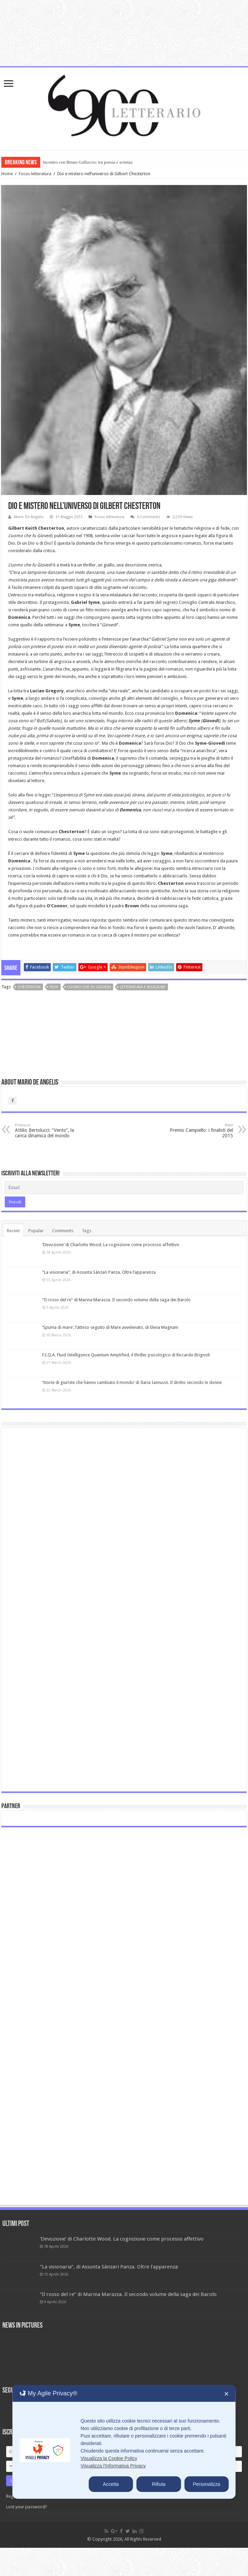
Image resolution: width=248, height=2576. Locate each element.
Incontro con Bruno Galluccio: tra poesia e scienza (88, 162)
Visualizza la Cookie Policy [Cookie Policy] (108, 2458)
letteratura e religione (143, 987)
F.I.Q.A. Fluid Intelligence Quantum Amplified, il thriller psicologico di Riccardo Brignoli (126, 1354)
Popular (36, 1230)
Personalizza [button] (206, 2484)
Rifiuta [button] (159, 2484)
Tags (86, 1230)
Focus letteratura (35, 173)
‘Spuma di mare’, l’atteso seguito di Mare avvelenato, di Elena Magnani (110, 1327)
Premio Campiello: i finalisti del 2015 (198, 1130)
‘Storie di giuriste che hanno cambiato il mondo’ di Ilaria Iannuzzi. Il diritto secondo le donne (132, 1382)
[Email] (124, 1187)
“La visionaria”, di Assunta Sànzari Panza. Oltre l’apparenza (99, 1272)
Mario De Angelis (29, 517)
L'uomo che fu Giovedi (89, 987)
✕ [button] (226, 2394)
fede (54, 987)
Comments (62, 1230)
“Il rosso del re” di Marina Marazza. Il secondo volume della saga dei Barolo (116, 1299)
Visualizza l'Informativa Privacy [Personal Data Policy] (112, 2465)
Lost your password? (26, 2506)
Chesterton (29, 987)
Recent (13, 1230)
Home (7, 173)
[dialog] (123, 2442)
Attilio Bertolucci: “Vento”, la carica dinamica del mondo (50, 1130)
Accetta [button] (111, 2484)
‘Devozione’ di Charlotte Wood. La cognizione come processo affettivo (110, 1244)
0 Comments (148, 517)
